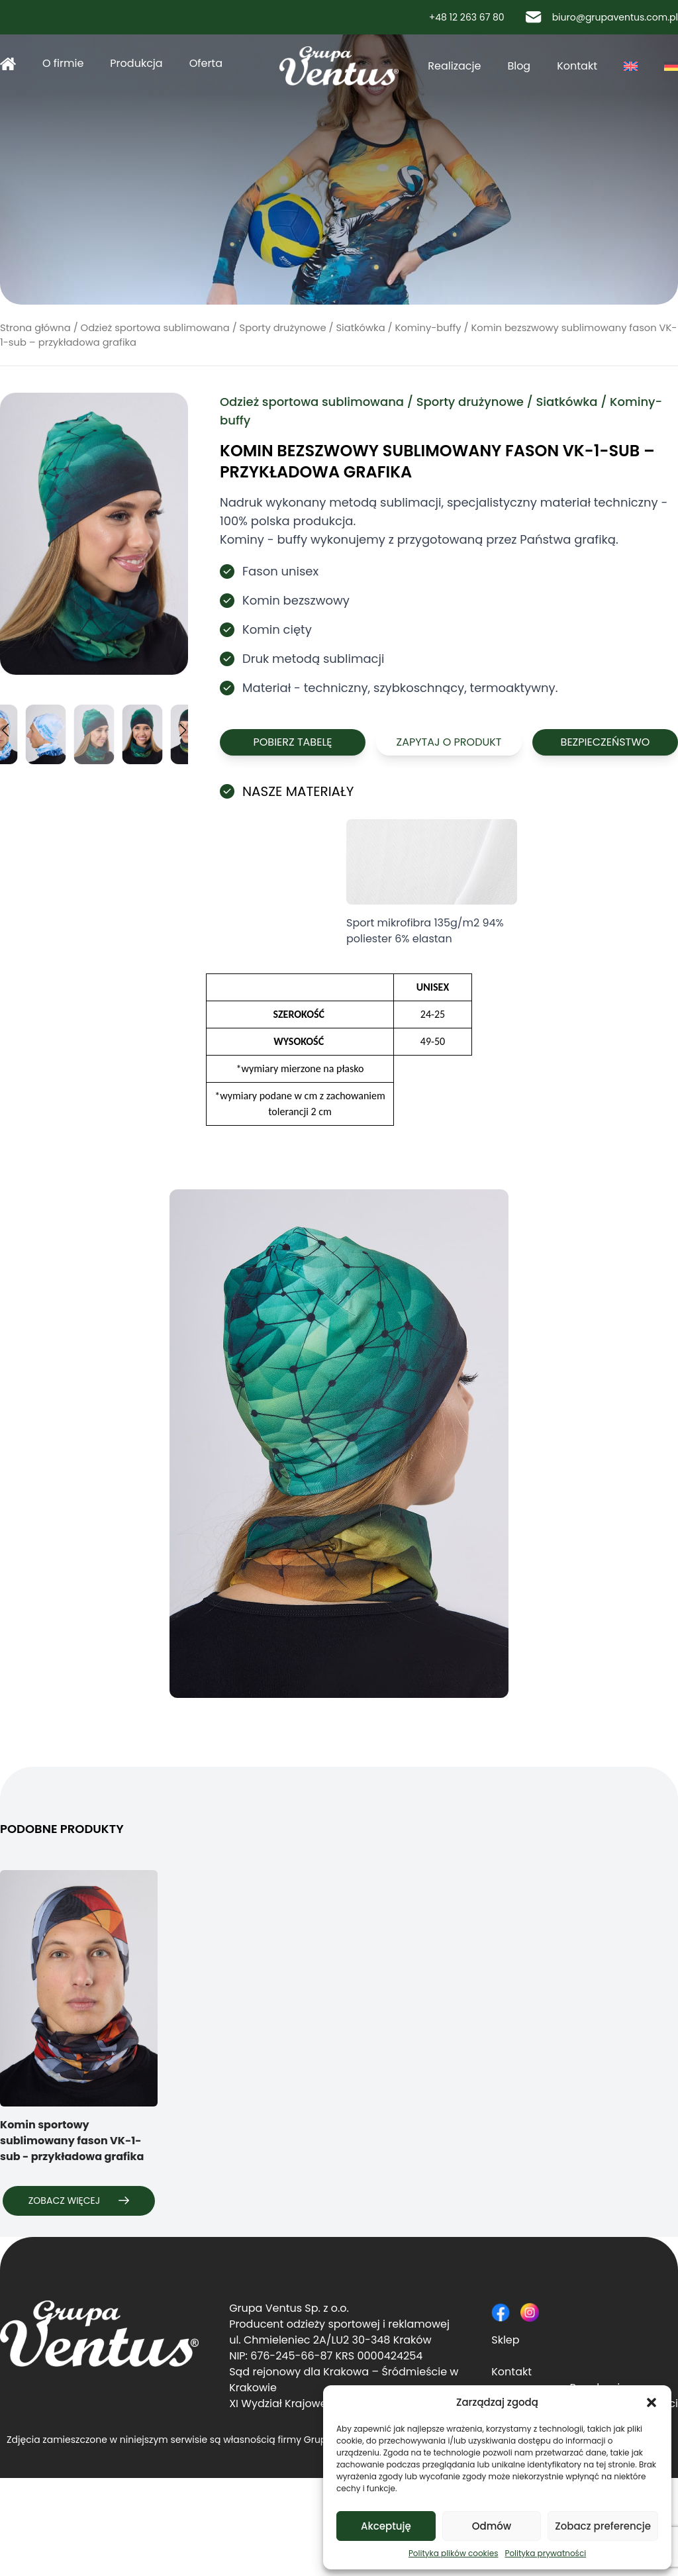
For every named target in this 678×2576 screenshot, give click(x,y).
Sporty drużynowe (283, 327)
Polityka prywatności (545, 2553)
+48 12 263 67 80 (461, 17)
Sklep (505, 2340)
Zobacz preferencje (603, 2526)
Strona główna (8, 64)
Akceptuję (386, 2526)
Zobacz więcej (78, 2200)
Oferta (205, 63)
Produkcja (136, 63)
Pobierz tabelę (292, 742)
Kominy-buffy (428, 327)
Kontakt (577, 66)
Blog (518, 66)
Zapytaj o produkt (448, 742)
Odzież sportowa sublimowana (155, 327)
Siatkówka (360, 327)
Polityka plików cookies (454, 2553)
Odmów (491, 2526)
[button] (651, 2402)
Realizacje (454, 66)
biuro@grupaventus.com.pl (602, 17)
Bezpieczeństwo (605, 742)
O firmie (62, 63)
